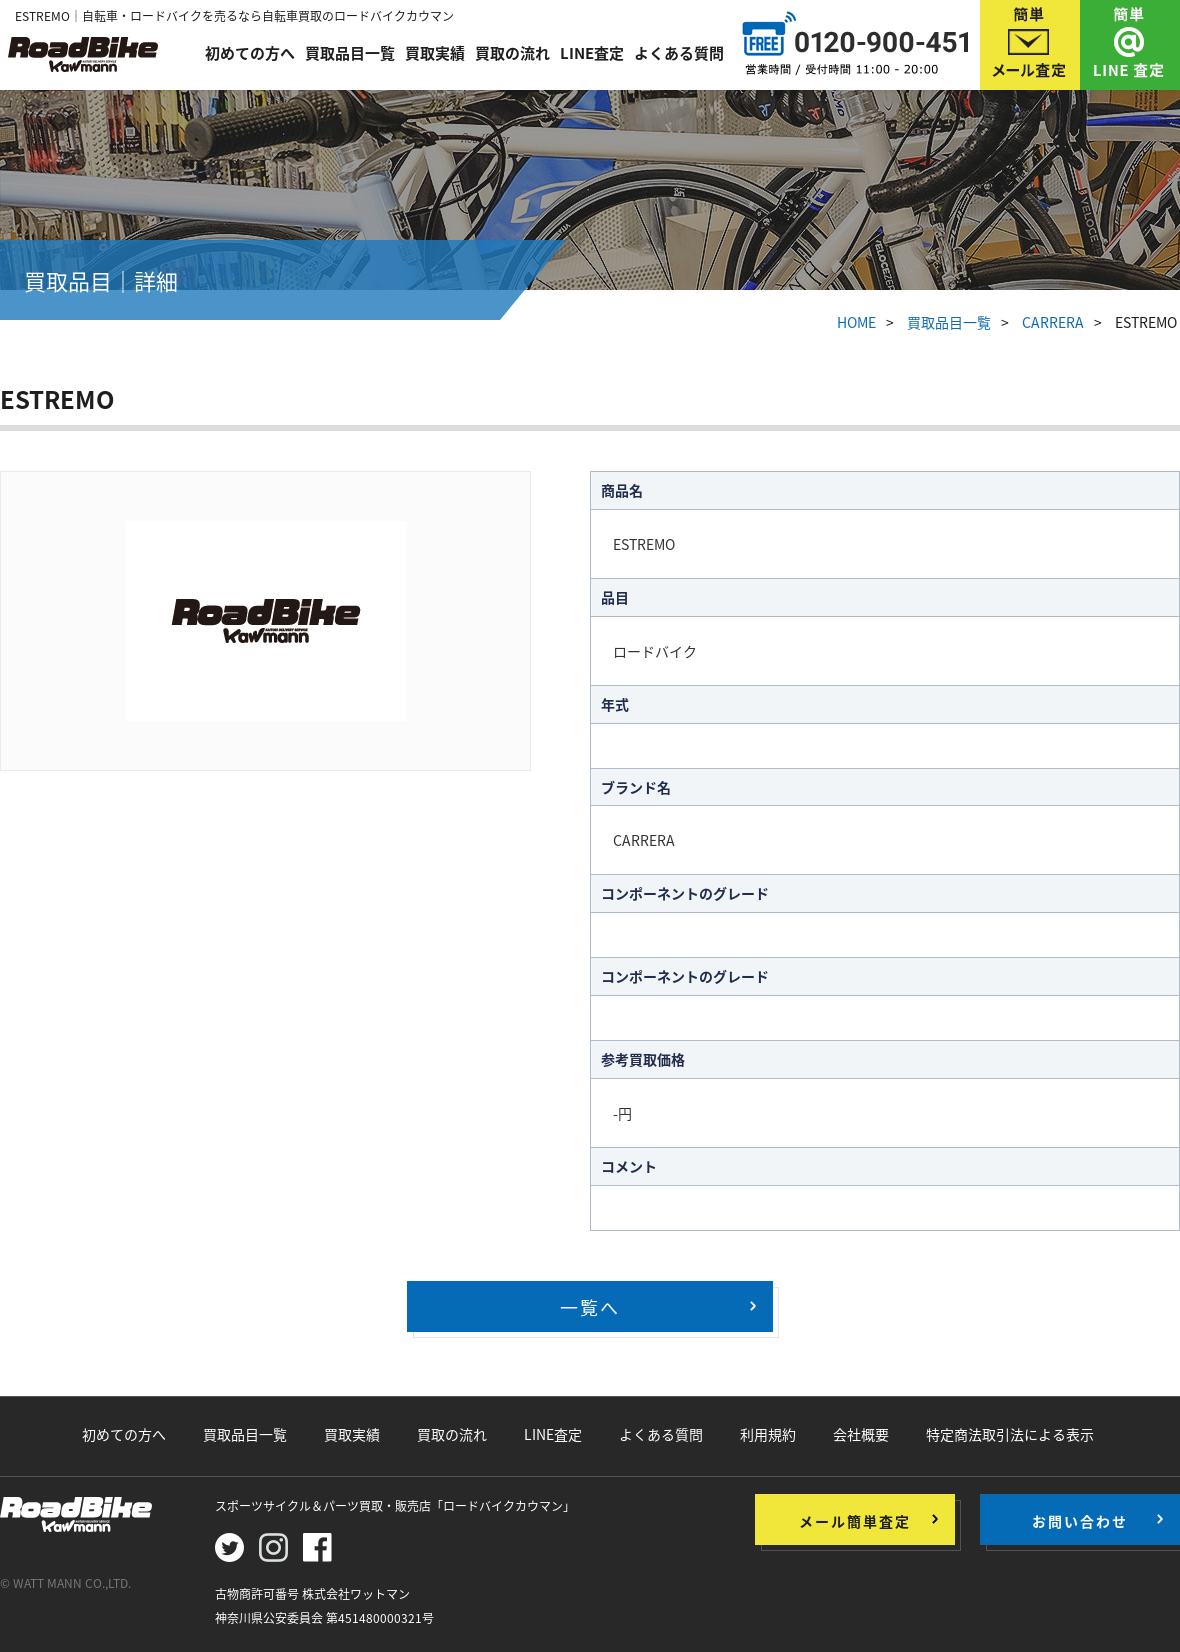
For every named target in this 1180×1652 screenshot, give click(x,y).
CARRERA (1053, 322)
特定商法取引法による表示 (1010, 1434)
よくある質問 (679, 52)
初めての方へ (250, 52)
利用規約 (768, 1434)
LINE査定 (592, 52)
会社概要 (861, 1434)
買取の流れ (512, 52)
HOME (856, 322)
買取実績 (435, 52)
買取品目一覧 (350, 52)
